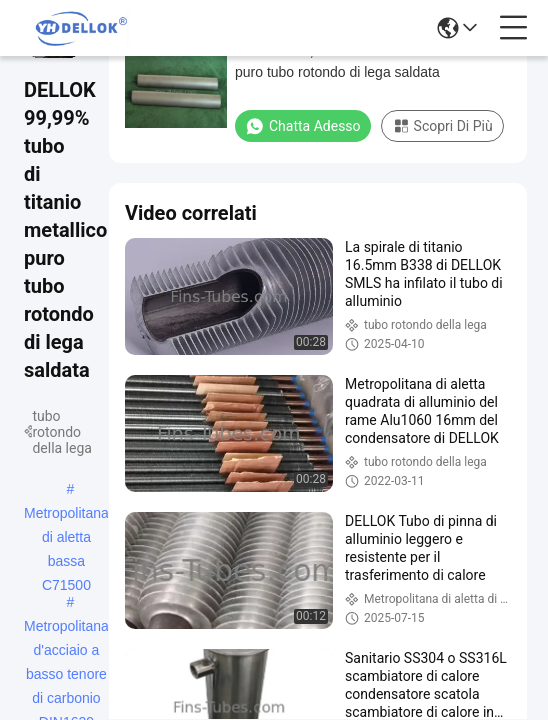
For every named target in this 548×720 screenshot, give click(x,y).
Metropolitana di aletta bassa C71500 (66, 515)
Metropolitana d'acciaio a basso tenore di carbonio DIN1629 (66, 628)
